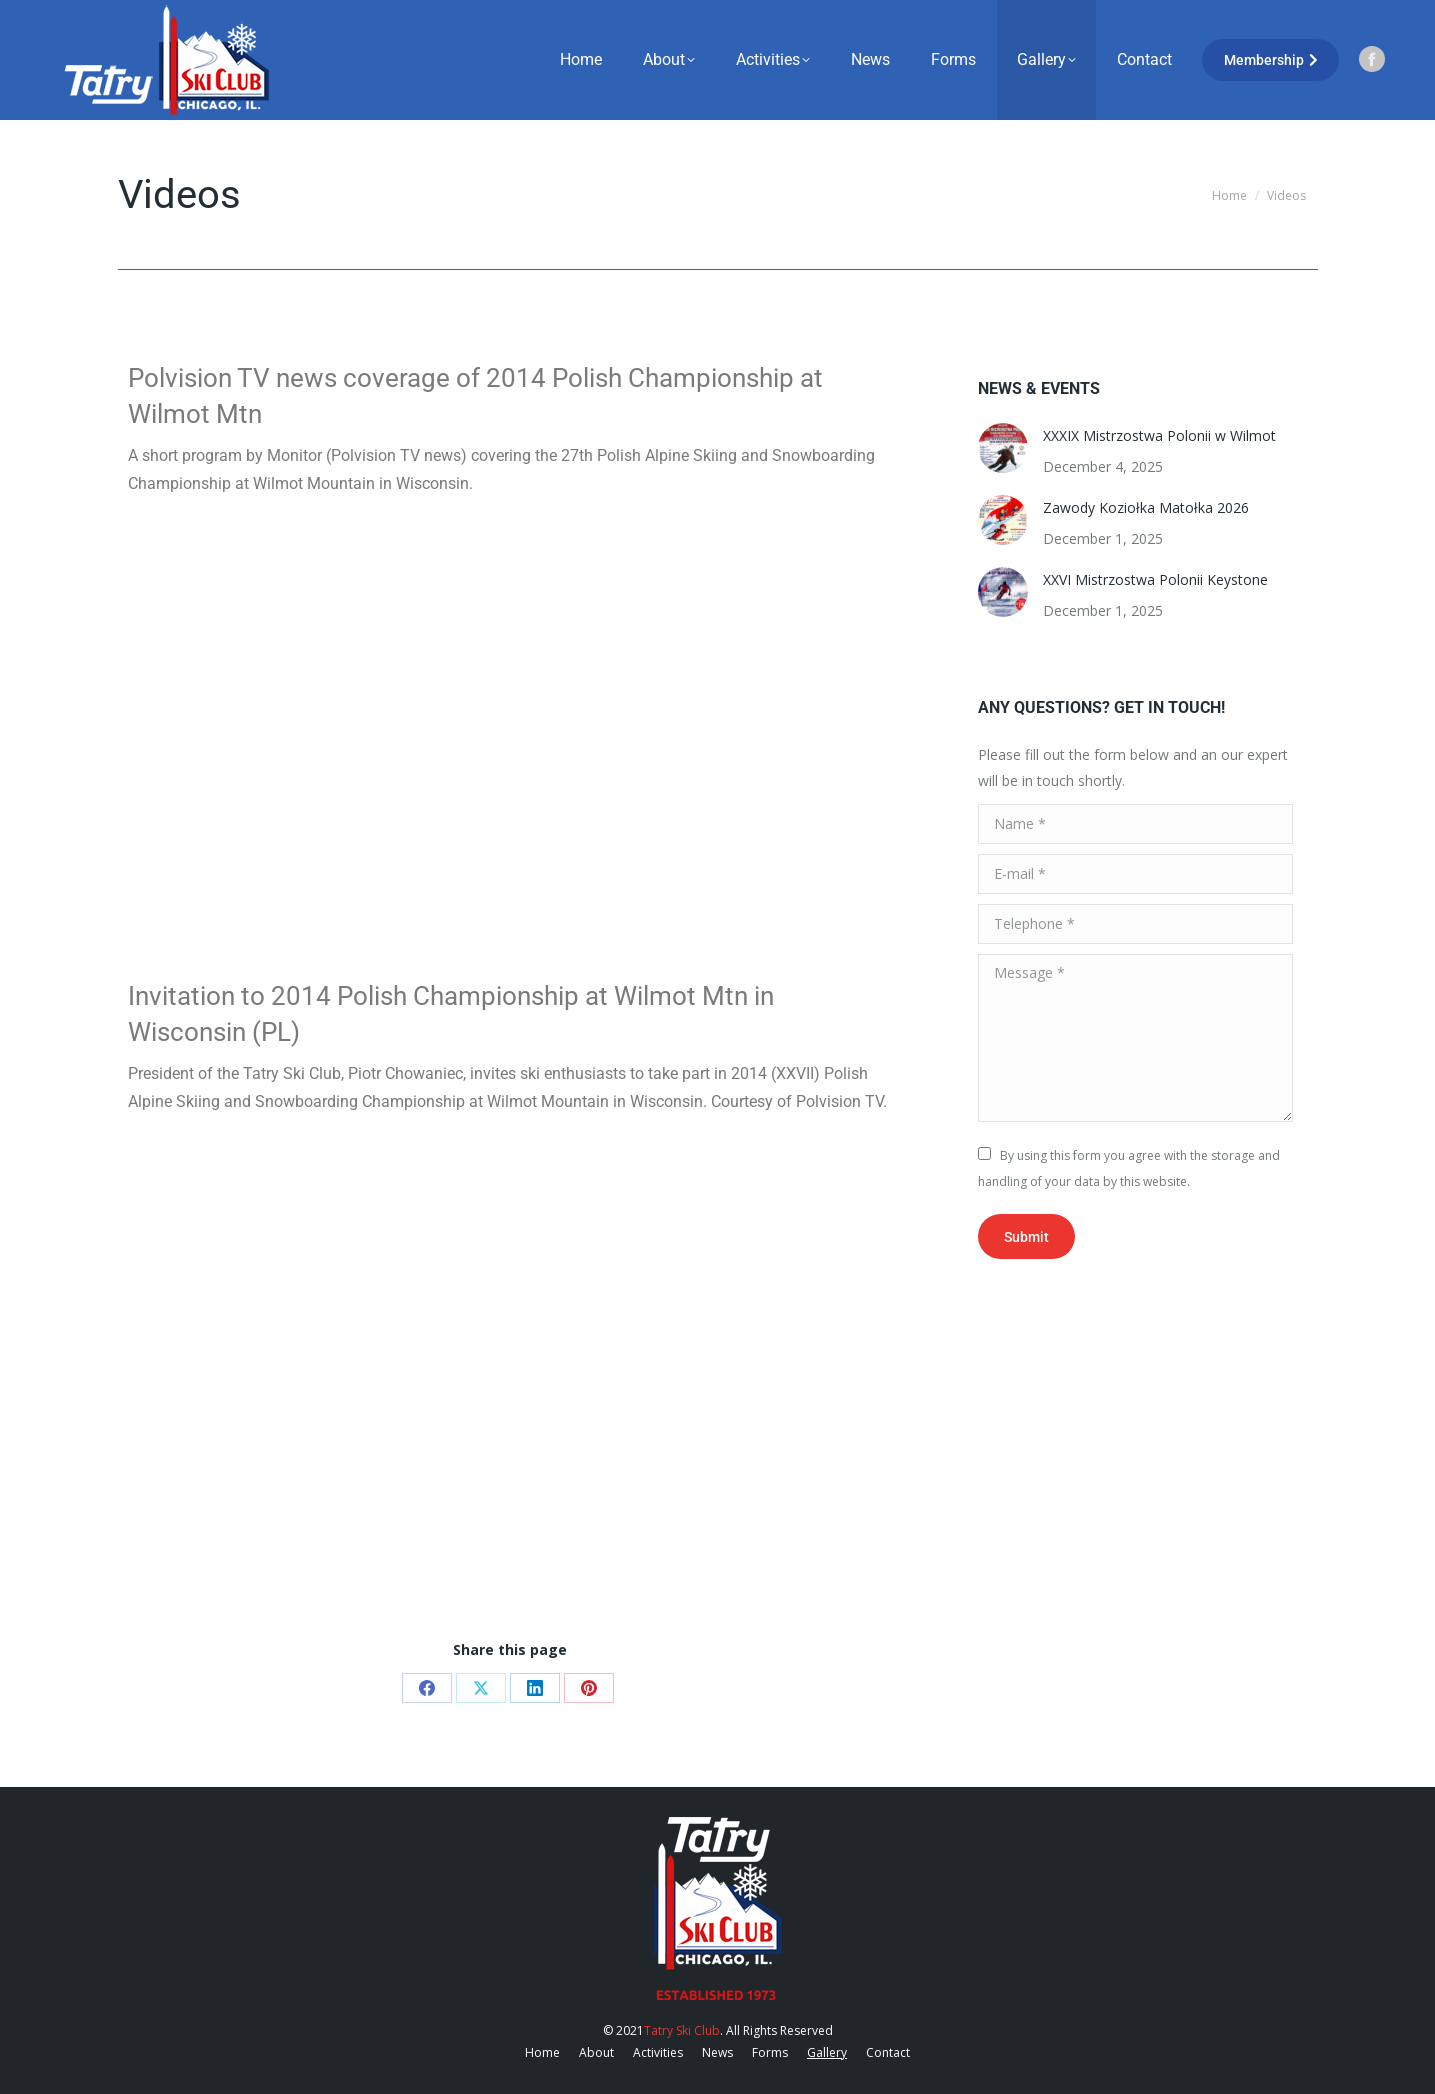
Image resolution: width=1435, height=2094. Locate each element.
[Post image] (1003, 448)
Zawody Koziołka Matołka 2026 (1146, 507)
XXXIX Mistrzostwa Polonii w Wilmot (1159, 435)
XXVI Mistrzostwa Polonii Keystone (1155, 579)
